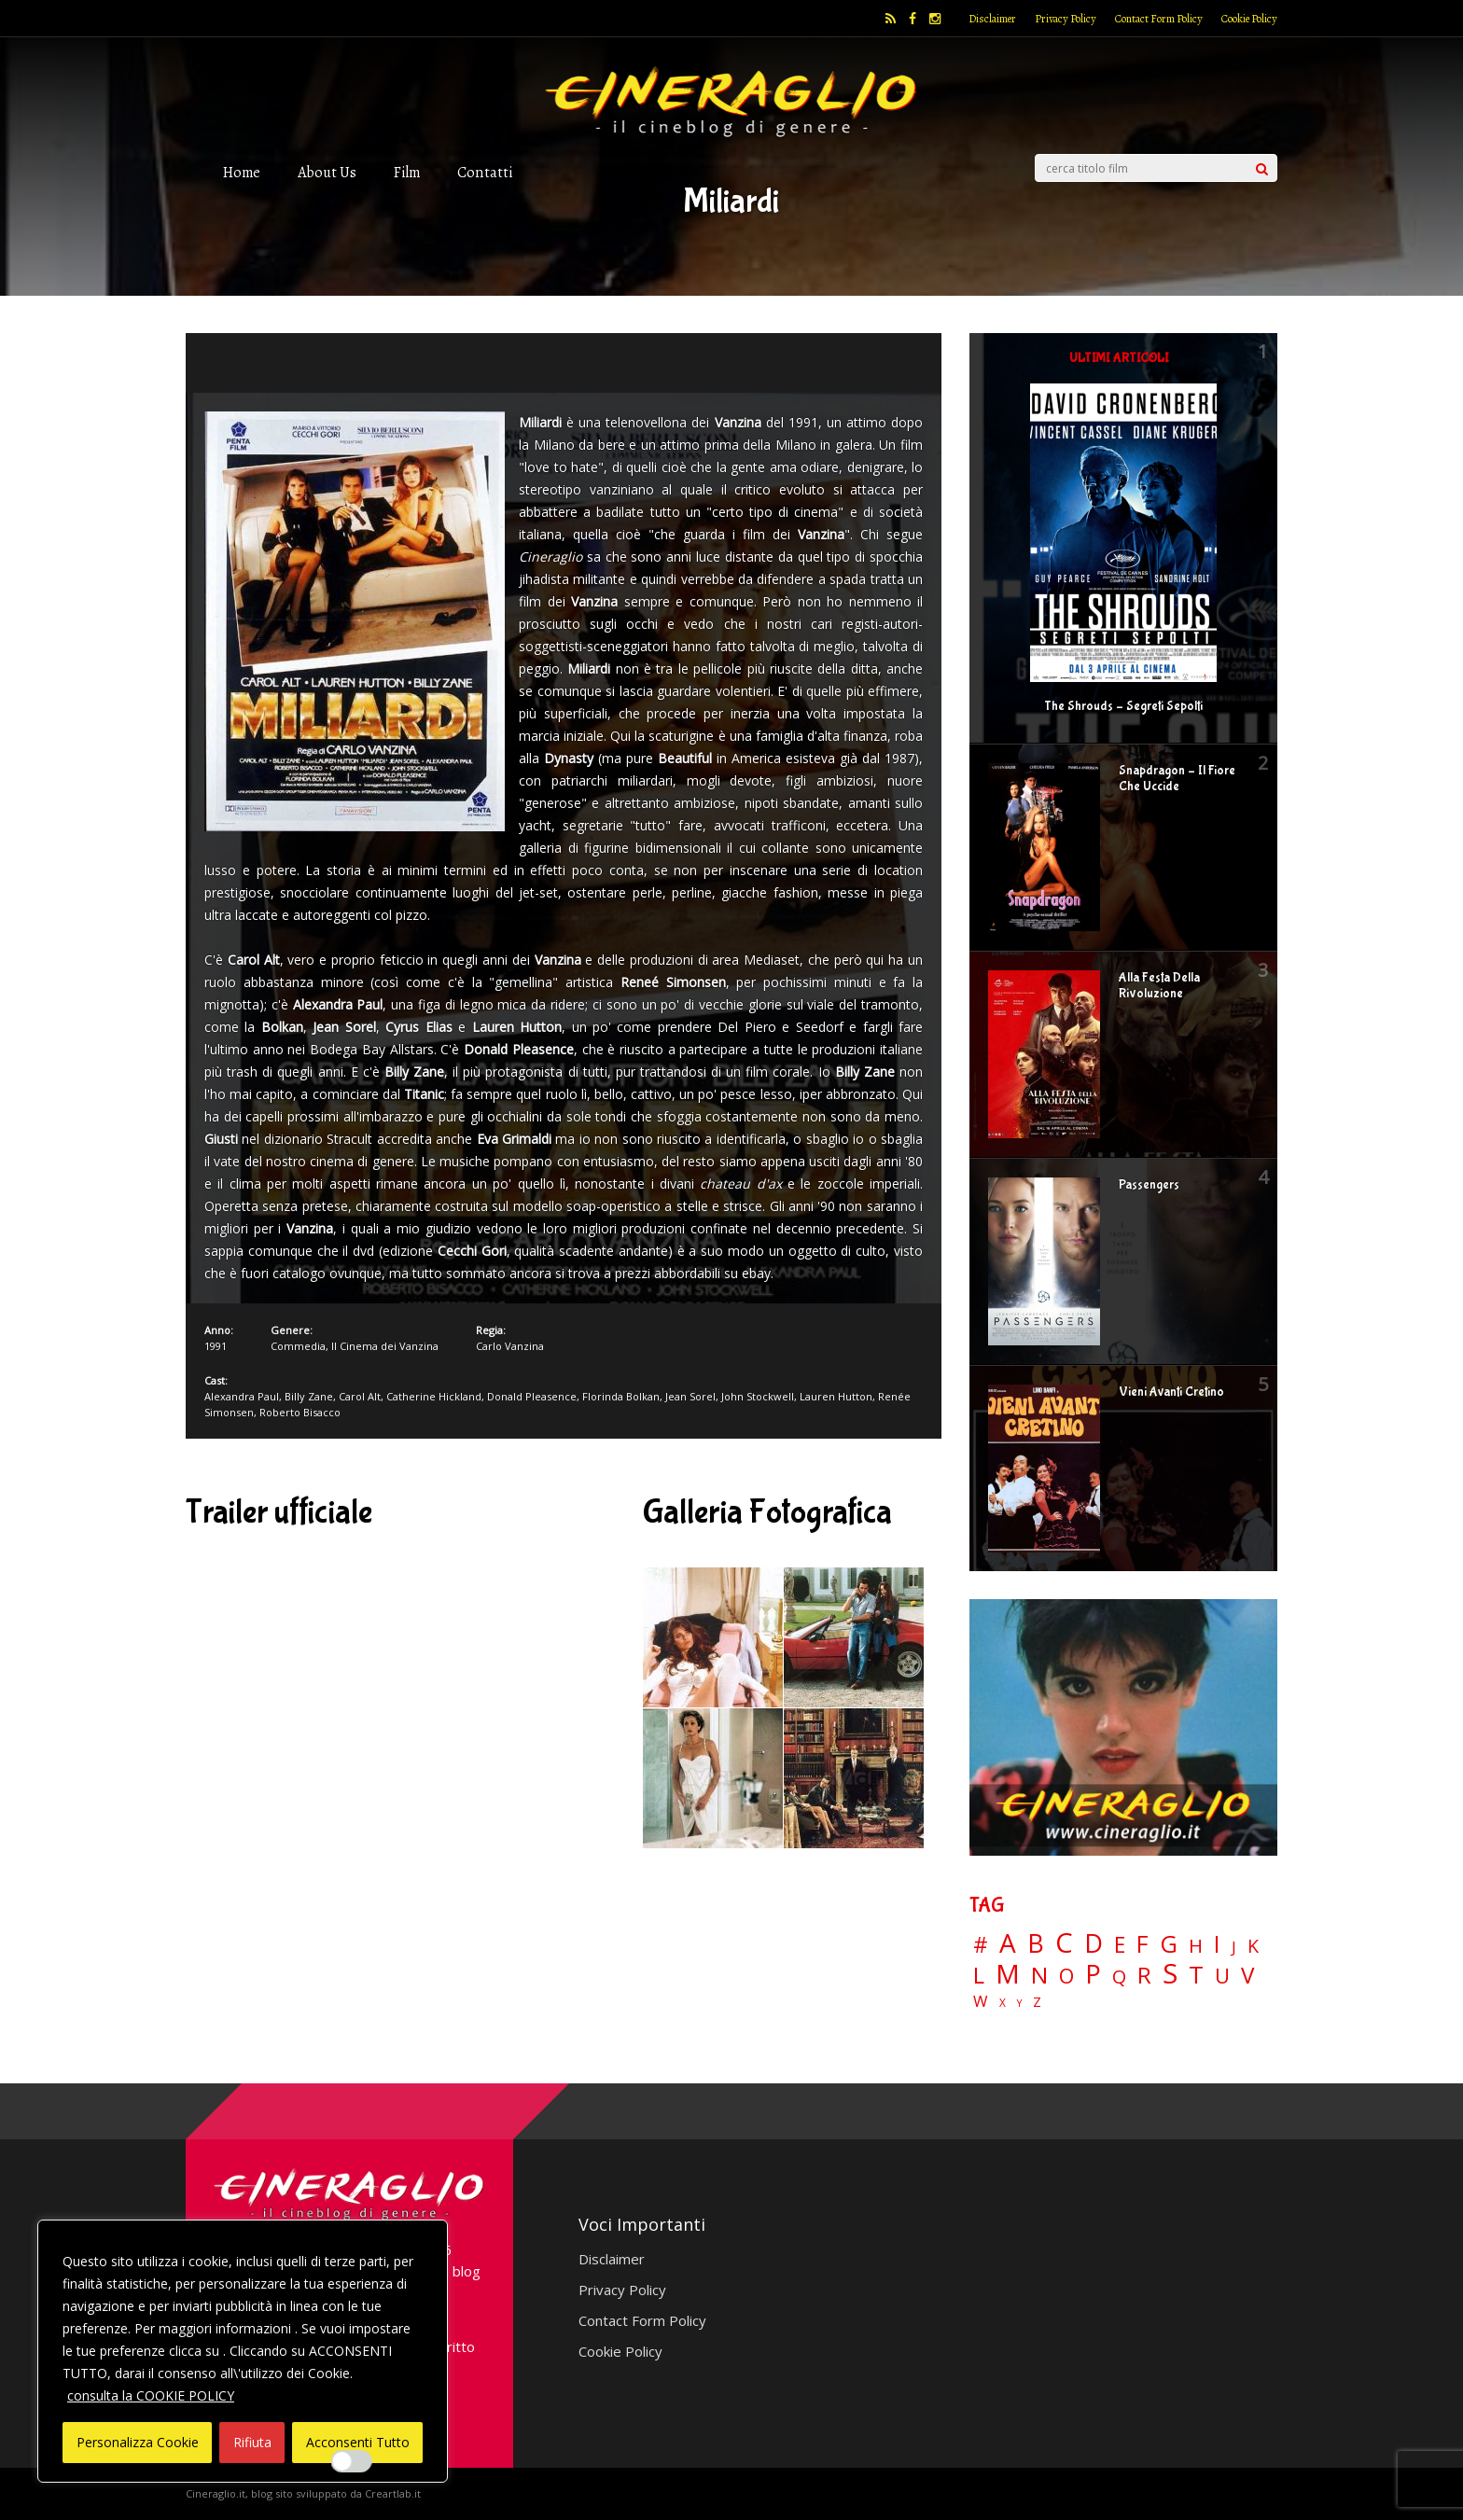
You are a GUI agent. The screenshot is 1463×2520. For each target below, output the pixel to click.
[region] (242, 2351)
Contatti (484, 172)
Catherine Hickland (433, 1396)
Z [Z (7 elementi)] (1037, 2002)
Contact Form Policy (1159, 18)
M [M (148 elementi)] (1008, 1973)
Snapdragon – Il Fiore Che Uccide (1177, 778)
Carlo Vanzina (510, 1346)
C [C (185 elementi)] (1064, 1942)
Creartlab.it (393, 2493)
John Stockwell (757, 1396)
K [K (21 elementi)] (1253, 1946)
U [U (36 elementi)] (1222, 1976)
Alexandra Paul (241, 1396)
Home (241, 172)
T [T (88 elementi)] (1196, 1975)
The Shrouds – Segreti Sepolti (1123, 706)
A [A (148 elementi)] (1007, 1942)
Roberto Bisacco (300, 1412)
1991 (215, 1346)
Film (407, 172)
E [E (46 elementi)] (1119, 1945)
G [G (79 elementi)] (1168, 1944)
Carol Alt (360, 1396)
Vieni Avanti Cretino (1171, 1392)
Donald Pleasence (532, 1396)
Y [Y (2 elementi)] (1019, 2003)
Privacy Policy (1065, 18)
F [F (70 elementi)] (1142, 1944)
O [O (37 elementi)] (1066, 1976)
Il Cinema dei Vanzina (385, 1346)
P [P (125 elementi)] (1093, 1973)
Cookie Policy (1249, 18)
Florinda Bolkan (621, 1396)
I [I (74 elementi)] (1217, 1944)
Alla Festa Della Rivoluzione (1159, 985)
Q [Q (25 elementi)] (1119, 1976)
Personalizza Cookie (138, 2442)
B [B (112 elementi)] (1035, 1943)
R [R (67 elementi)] (1144, 1975)
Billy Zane (309, 1396)
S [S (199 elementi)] (1170, 1973)
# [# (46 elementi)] (980, 1945)
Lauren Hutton (836, 1396)
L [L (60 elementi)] (978, 1975)
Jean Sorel (690, 1396)
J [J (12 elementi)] (1234, 1947)
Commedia (298, 1346)
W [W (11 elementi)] (980, 2002)
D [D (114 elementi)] (1093, 1943)
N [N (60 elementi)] (1039, 1975)
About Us (327, 172)
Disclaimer (992, 18)
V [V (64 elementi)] (1247, 1975)
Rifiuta (252, 2442)
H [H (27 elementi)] (1196, 1946)
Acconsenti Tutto (358, 2442)
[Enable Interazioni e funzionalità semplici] (351, 2461)
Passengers (1149, 1184)
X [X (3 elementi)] (1002, 2003)
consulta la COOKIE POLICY (150, 2395)
